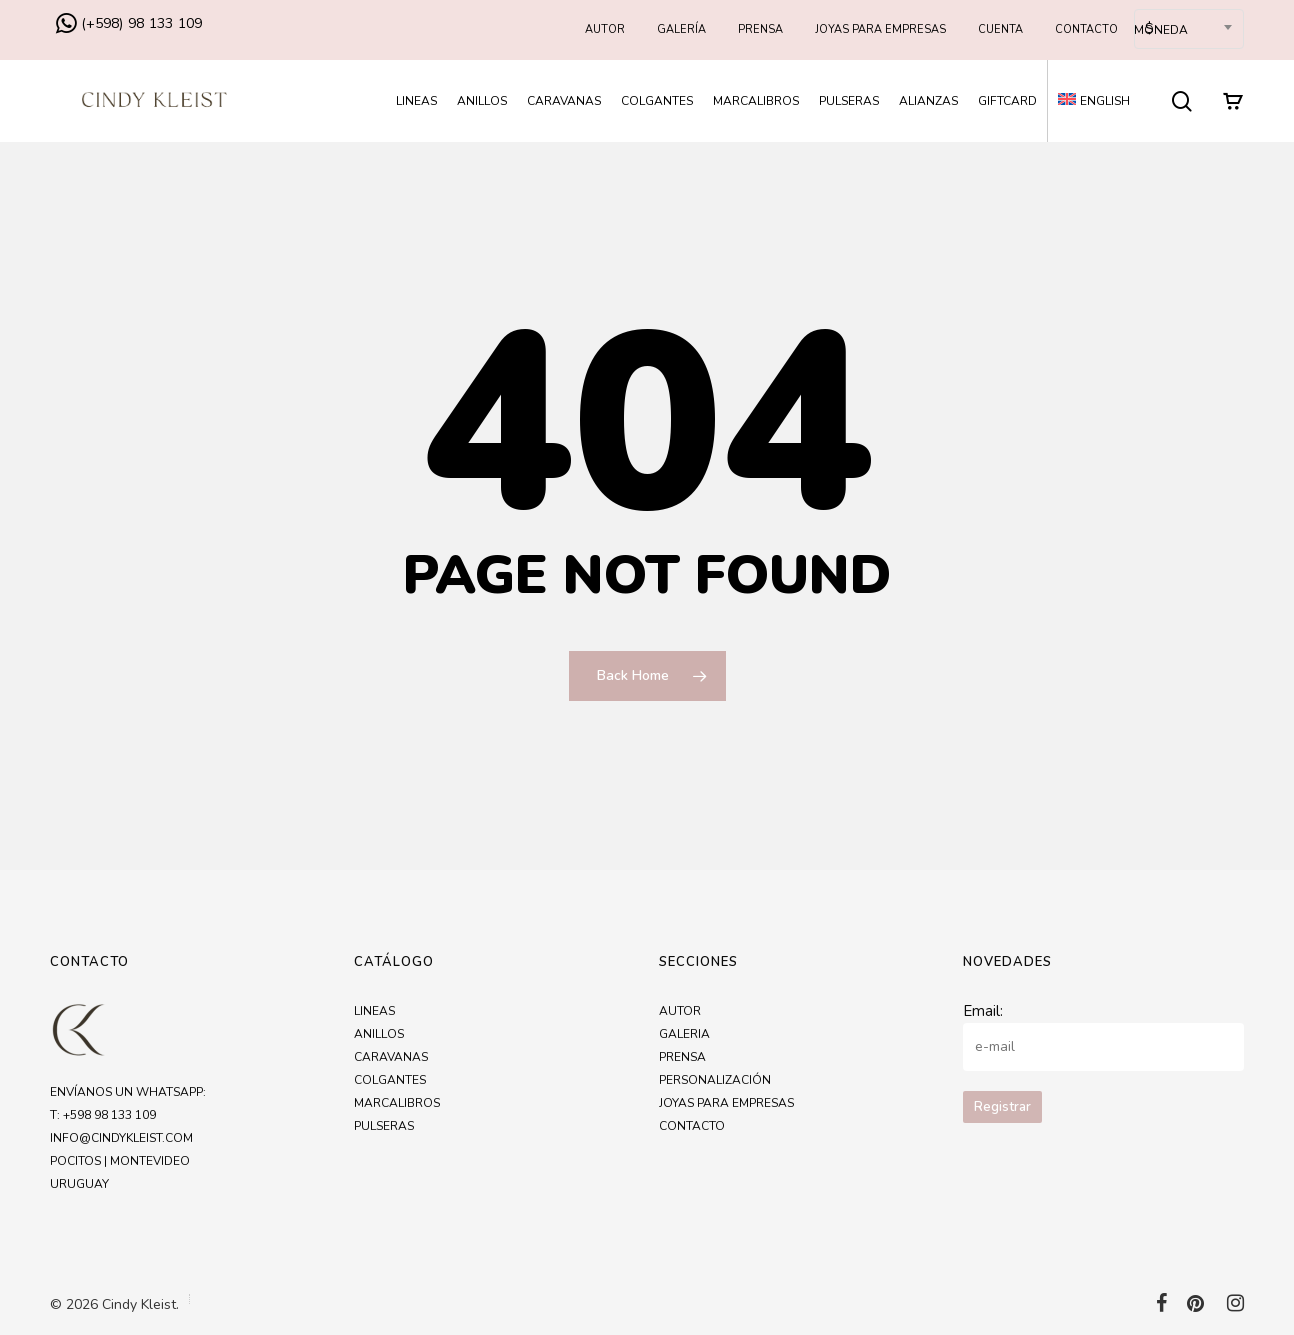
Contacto (692, 1126)
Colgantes (390, 1080)
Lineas (374, 1011)
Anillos (379, 1034)
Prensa (682, 1057)
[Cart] (1233, 101)
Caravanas (391, 1057)
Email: (983, 1011)
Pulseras (384, 1126)
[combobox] (1189, 29)
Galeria (684, 1034)
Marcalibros (397, 1103)
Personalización (715, 1080)
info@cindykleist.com (121, 1138)
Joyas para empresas (726, 1103)
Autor (680, 1011)
